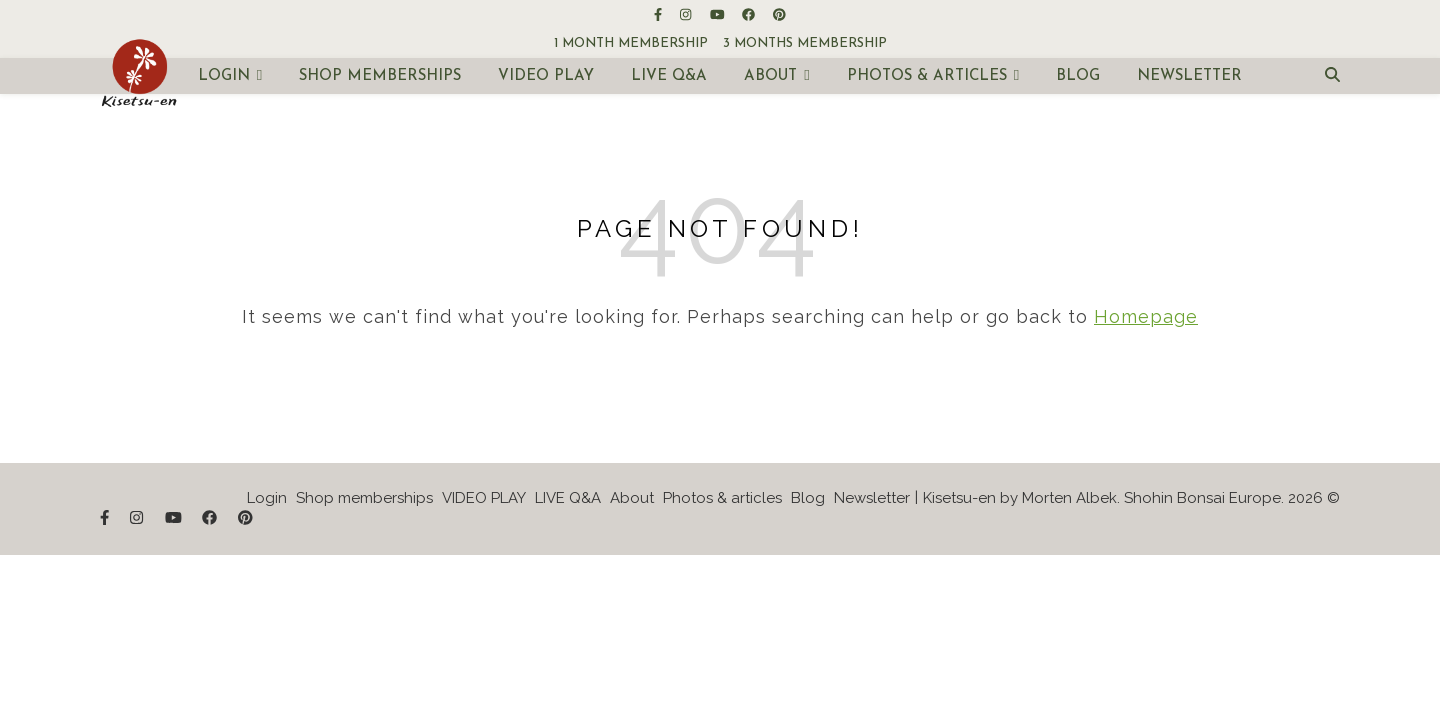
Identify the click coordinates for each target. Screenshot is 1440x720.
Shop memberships (380, 76)
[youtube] (719, 14)
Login (224, 76)
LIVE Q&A (669, 76)
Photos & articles (927, 76)
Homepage (1146, 316)
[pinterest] (779, 14)
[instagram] (687, 14)
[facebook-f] (659, 14)
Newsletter (1189, 76)
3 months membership (805, 43)
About (770, 76)
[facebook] (750, 14)
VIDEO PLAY (546, 76)
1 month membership (631, 43)
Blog (1078, 76)
